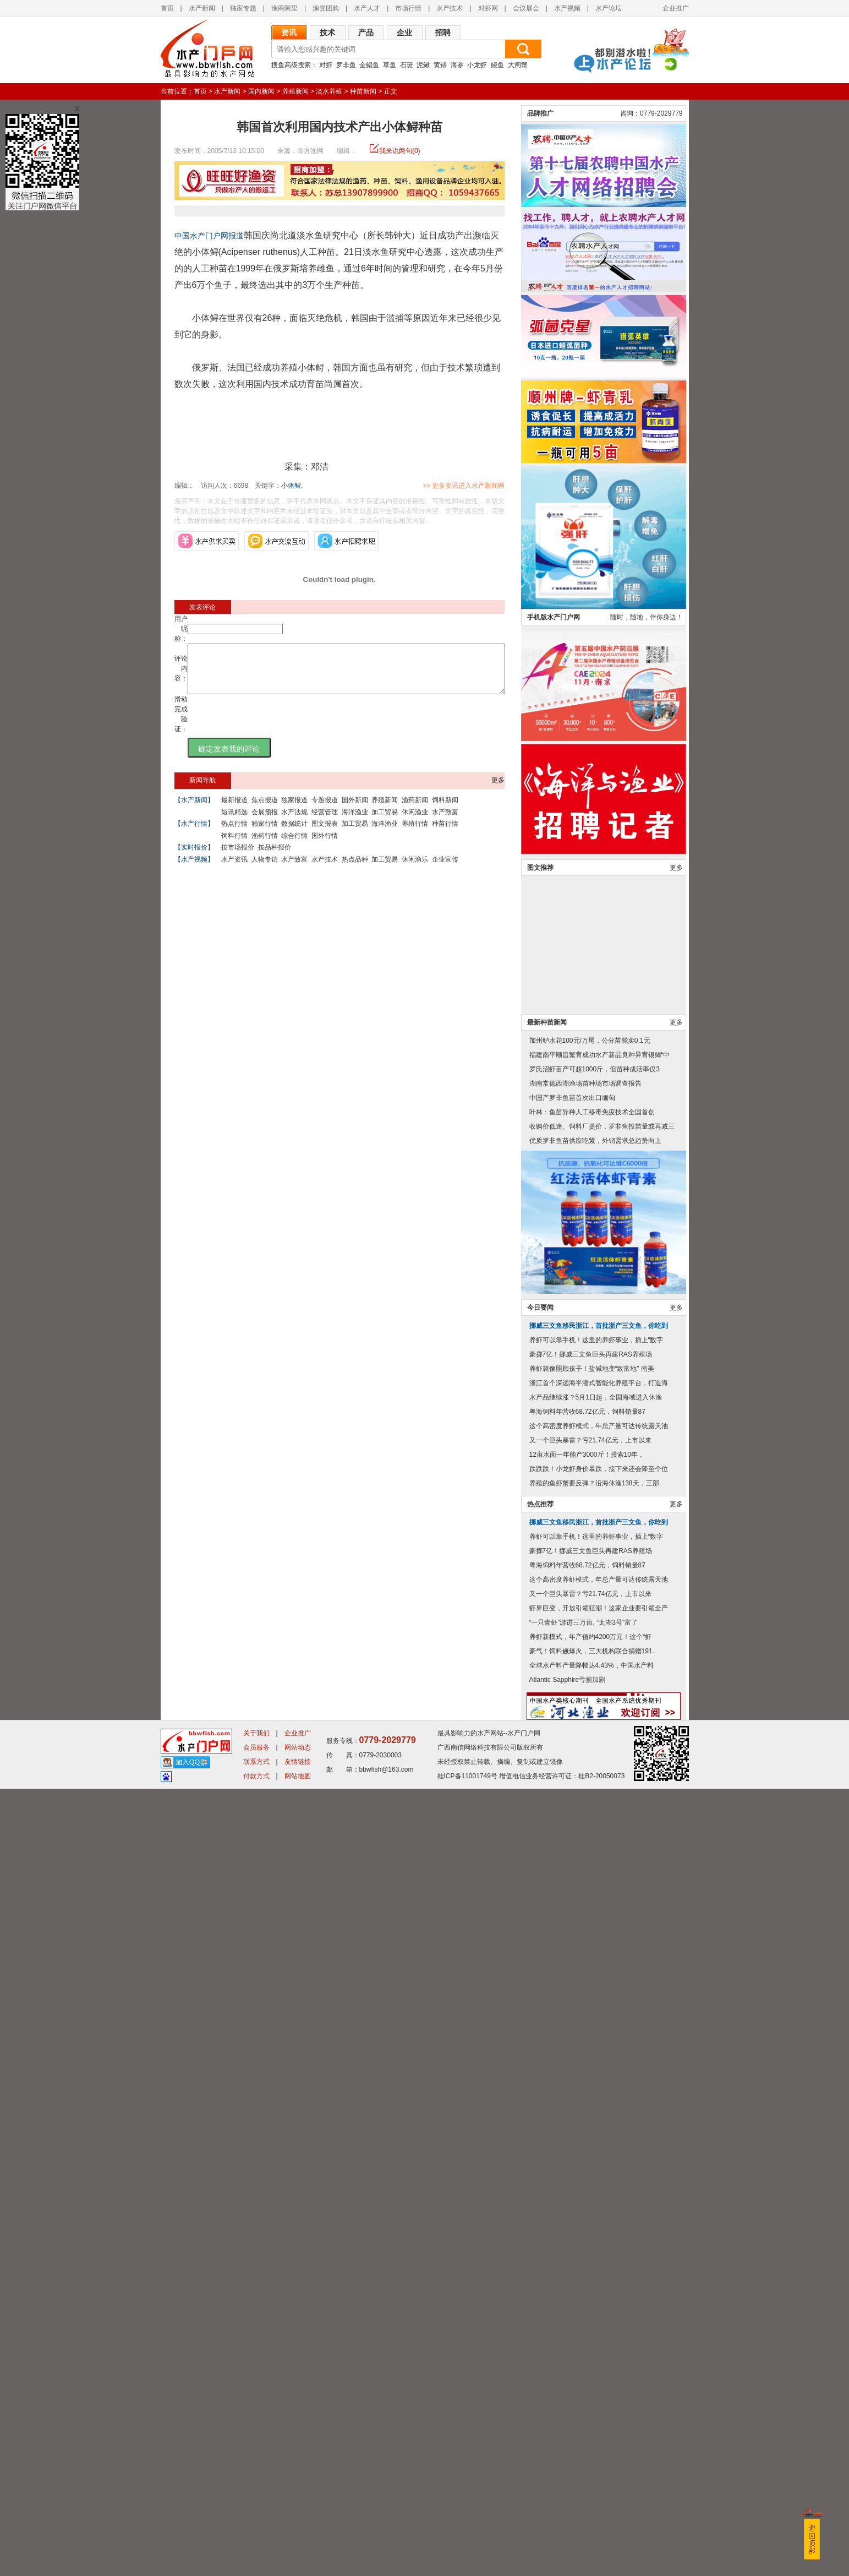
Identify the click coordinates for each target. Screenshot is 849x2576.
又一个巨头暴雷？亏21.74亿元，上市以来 (590, 2227)
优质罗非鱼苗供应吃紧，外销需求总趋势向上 (595, 1928)
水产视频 (567, 8)
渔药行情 (264, 845)
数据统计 (294, 833)
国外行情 (324, 845)
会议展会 (526, 8)
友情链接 (297, 2549)
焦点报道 (264, 810)
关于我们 (256, 2520)
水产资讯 (234, 869)
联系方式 (256, 2549)
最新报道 (234, 810)
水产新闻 (202, 8)
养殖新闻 (295, 91)
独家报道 (294, 810)
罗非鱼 (346, 65)
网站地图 (297, 2563)
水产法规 (294, 822)
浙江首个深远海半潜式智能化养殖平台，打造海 (598, 2170)
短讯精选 (234, 822)
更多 (498, 790)
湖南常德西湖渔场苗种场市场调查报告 (585, 1871)
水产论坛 (608, 8)
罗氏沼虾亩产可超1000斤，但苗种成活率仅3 (594, 1856)
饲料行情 (234, 845)
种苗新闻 (363, 91)
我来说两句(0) (399, 151)
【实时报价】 (194, 857)
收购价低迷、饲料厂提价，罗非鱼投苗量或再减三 (602, 1914)
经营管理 (324, 822)
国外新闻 (355, 810)
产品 (366, 32)
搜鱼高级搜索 (291, 65)
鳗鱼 (497, 65)
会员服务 (256, 2535)
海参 (457, 65)
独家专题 (243, 8)
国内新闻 (261, 91)
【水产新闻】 (194, 810)
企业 (404, 32)
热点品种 (355, 869)
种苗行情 (445, 833)
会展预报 (264, 822)
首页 (167, 8)
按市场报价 (237, 857)
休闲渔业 (415, 822)
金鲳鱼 (369, 65)
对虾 (325, 65)
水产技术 (449, 8)
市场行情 (408, 8)
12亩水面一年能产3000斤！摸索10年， (586, 2242)
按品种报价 (274, 857)
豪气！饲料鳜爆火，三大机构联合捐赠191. (591, 2438)
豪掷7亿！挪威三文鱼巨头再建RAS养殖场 (590, 2141)
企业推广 (675, 8)
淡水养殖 (329, 91)
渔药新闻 (415, 810)
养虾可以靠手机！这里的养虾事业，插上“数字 (596, 2127)
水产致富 (445, 822)
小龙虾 (477, 65)
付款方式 (256, 2563)
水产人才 (367, 8)
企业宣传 (445, 869)
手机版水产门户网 (553, 1404)
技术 (327, 32)
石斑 (406, 65)
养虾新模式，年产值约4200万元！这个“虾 (590, 2424)
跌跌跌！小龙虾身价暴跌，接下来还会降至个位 (598, 2256)
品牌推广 (540, 901)
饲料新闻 (445, 810)
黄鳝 (440, 65)
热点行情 (234, 833)
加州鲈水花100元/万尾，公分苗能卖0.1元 (589, 1828)
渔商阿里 (284, 8)
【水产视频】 (194, 869)
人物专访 (264, 869)
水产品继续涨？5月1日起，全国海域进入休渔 (595, 2184)
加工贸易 (384, 822)
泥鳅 (423, 65)
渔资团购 (326, 8)
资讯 (289, 32)
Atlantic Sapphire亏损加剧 (567, 2467)
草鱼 (389, 65)
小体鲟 (291, 485)
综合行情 (294, 845)
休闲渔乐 (415, 869)
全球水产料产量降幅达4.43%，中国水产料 (591, 2453)
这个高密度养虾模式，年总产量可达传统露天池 (598, 2213)
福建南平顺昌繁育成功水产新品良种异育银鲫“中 (599, 1842)
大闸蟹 (518, 65)
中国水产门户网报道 (209, 235)
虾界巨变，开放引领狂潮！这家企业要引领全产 (598, 2395)
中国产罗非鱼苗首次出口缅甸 (572, 1885)
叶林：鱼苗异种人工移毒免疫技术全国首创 (592, 1899)
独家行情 (264, 833)
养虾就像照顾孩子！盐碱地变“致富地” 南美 (591, 2156)
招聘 (443, 32)
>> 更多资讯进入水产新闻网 (502, 485)
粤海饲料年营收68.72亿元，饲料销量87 (587, 2199)
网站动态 (297, 2535)
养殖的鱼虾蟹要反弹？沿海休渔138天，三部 (594, 2270)
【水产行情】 (194, 833)
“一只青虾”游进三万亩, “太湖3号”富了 (583, 2410)
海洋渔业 (355, 822)
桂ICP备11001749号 (467, 2563)
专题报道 (324, 810)
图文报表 (324, 833)
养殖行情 (415, 833)
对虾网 (488, 8)
